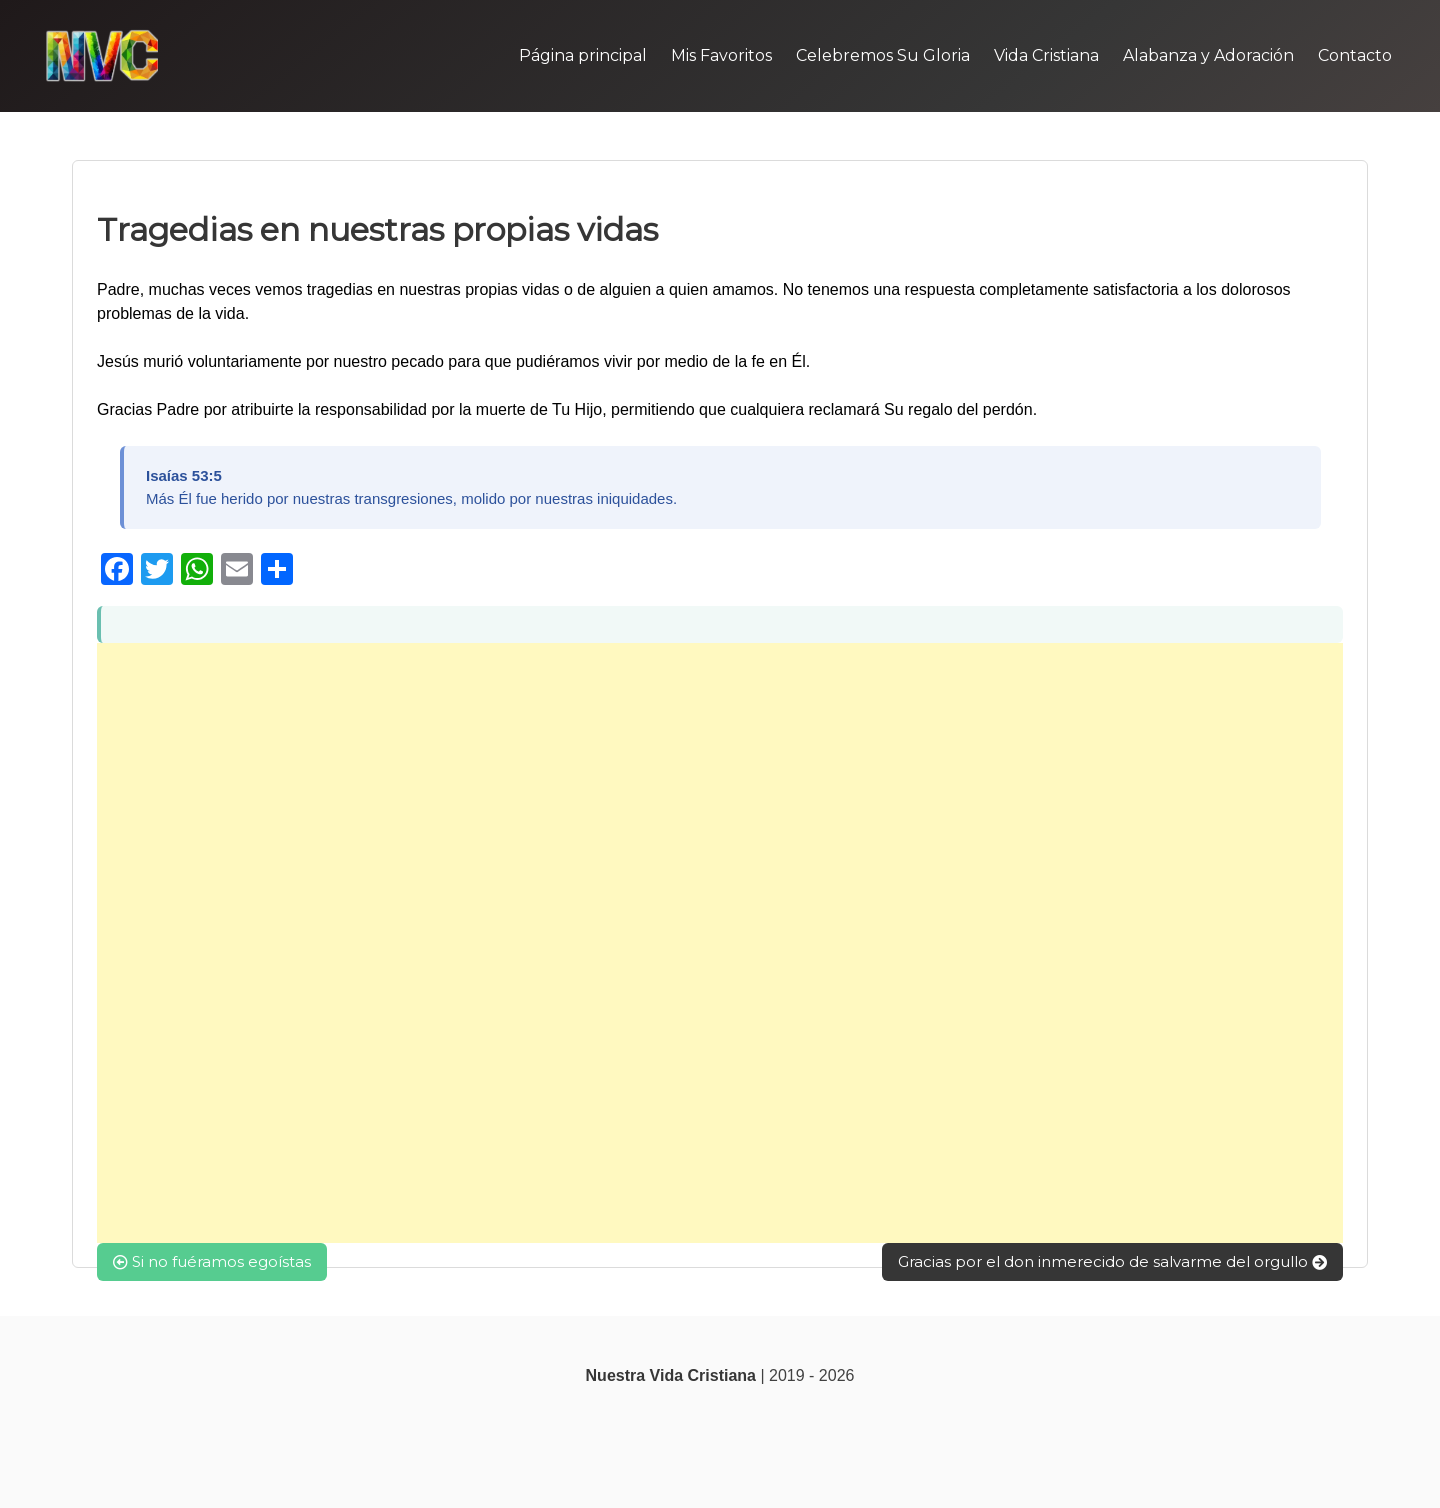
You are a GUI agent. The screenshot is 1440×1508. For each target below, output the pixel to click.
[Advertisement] (697, 943)
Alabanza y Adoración (1208, 55)
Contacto (1355, 55)
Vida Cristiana (1046, 55)
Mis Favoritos (721, 55)
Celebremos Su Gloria (883, 55)
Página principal (583, 55)
